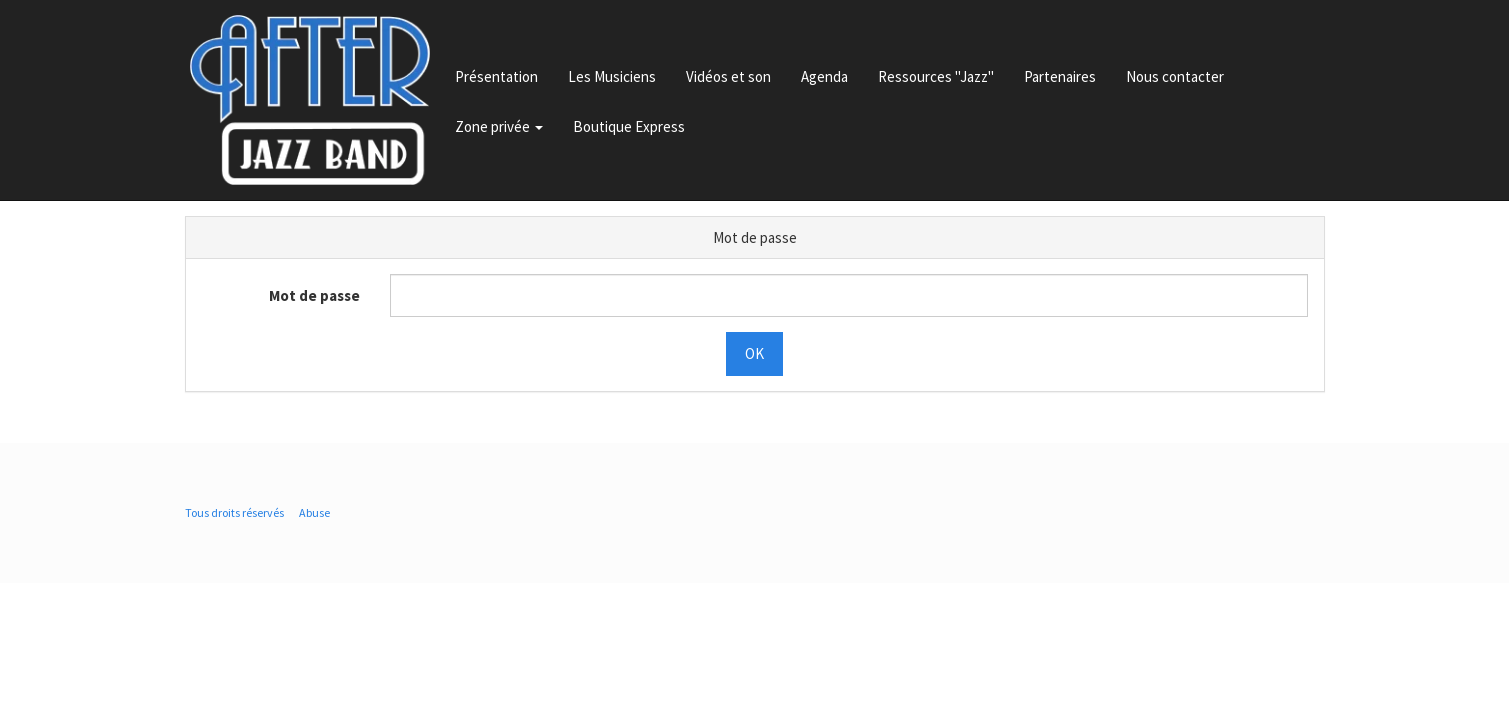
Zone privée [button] (499, 126)
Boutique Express (629, 126)
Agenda (824, 76)
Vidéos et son (728, 76)
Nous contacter (1175, 76)
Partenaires (1060, 76)
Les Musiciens (612, 76)
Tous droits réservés (234, 512)
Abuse (314, 512)
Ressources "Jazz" (936, 76)
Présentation (496, 76)
